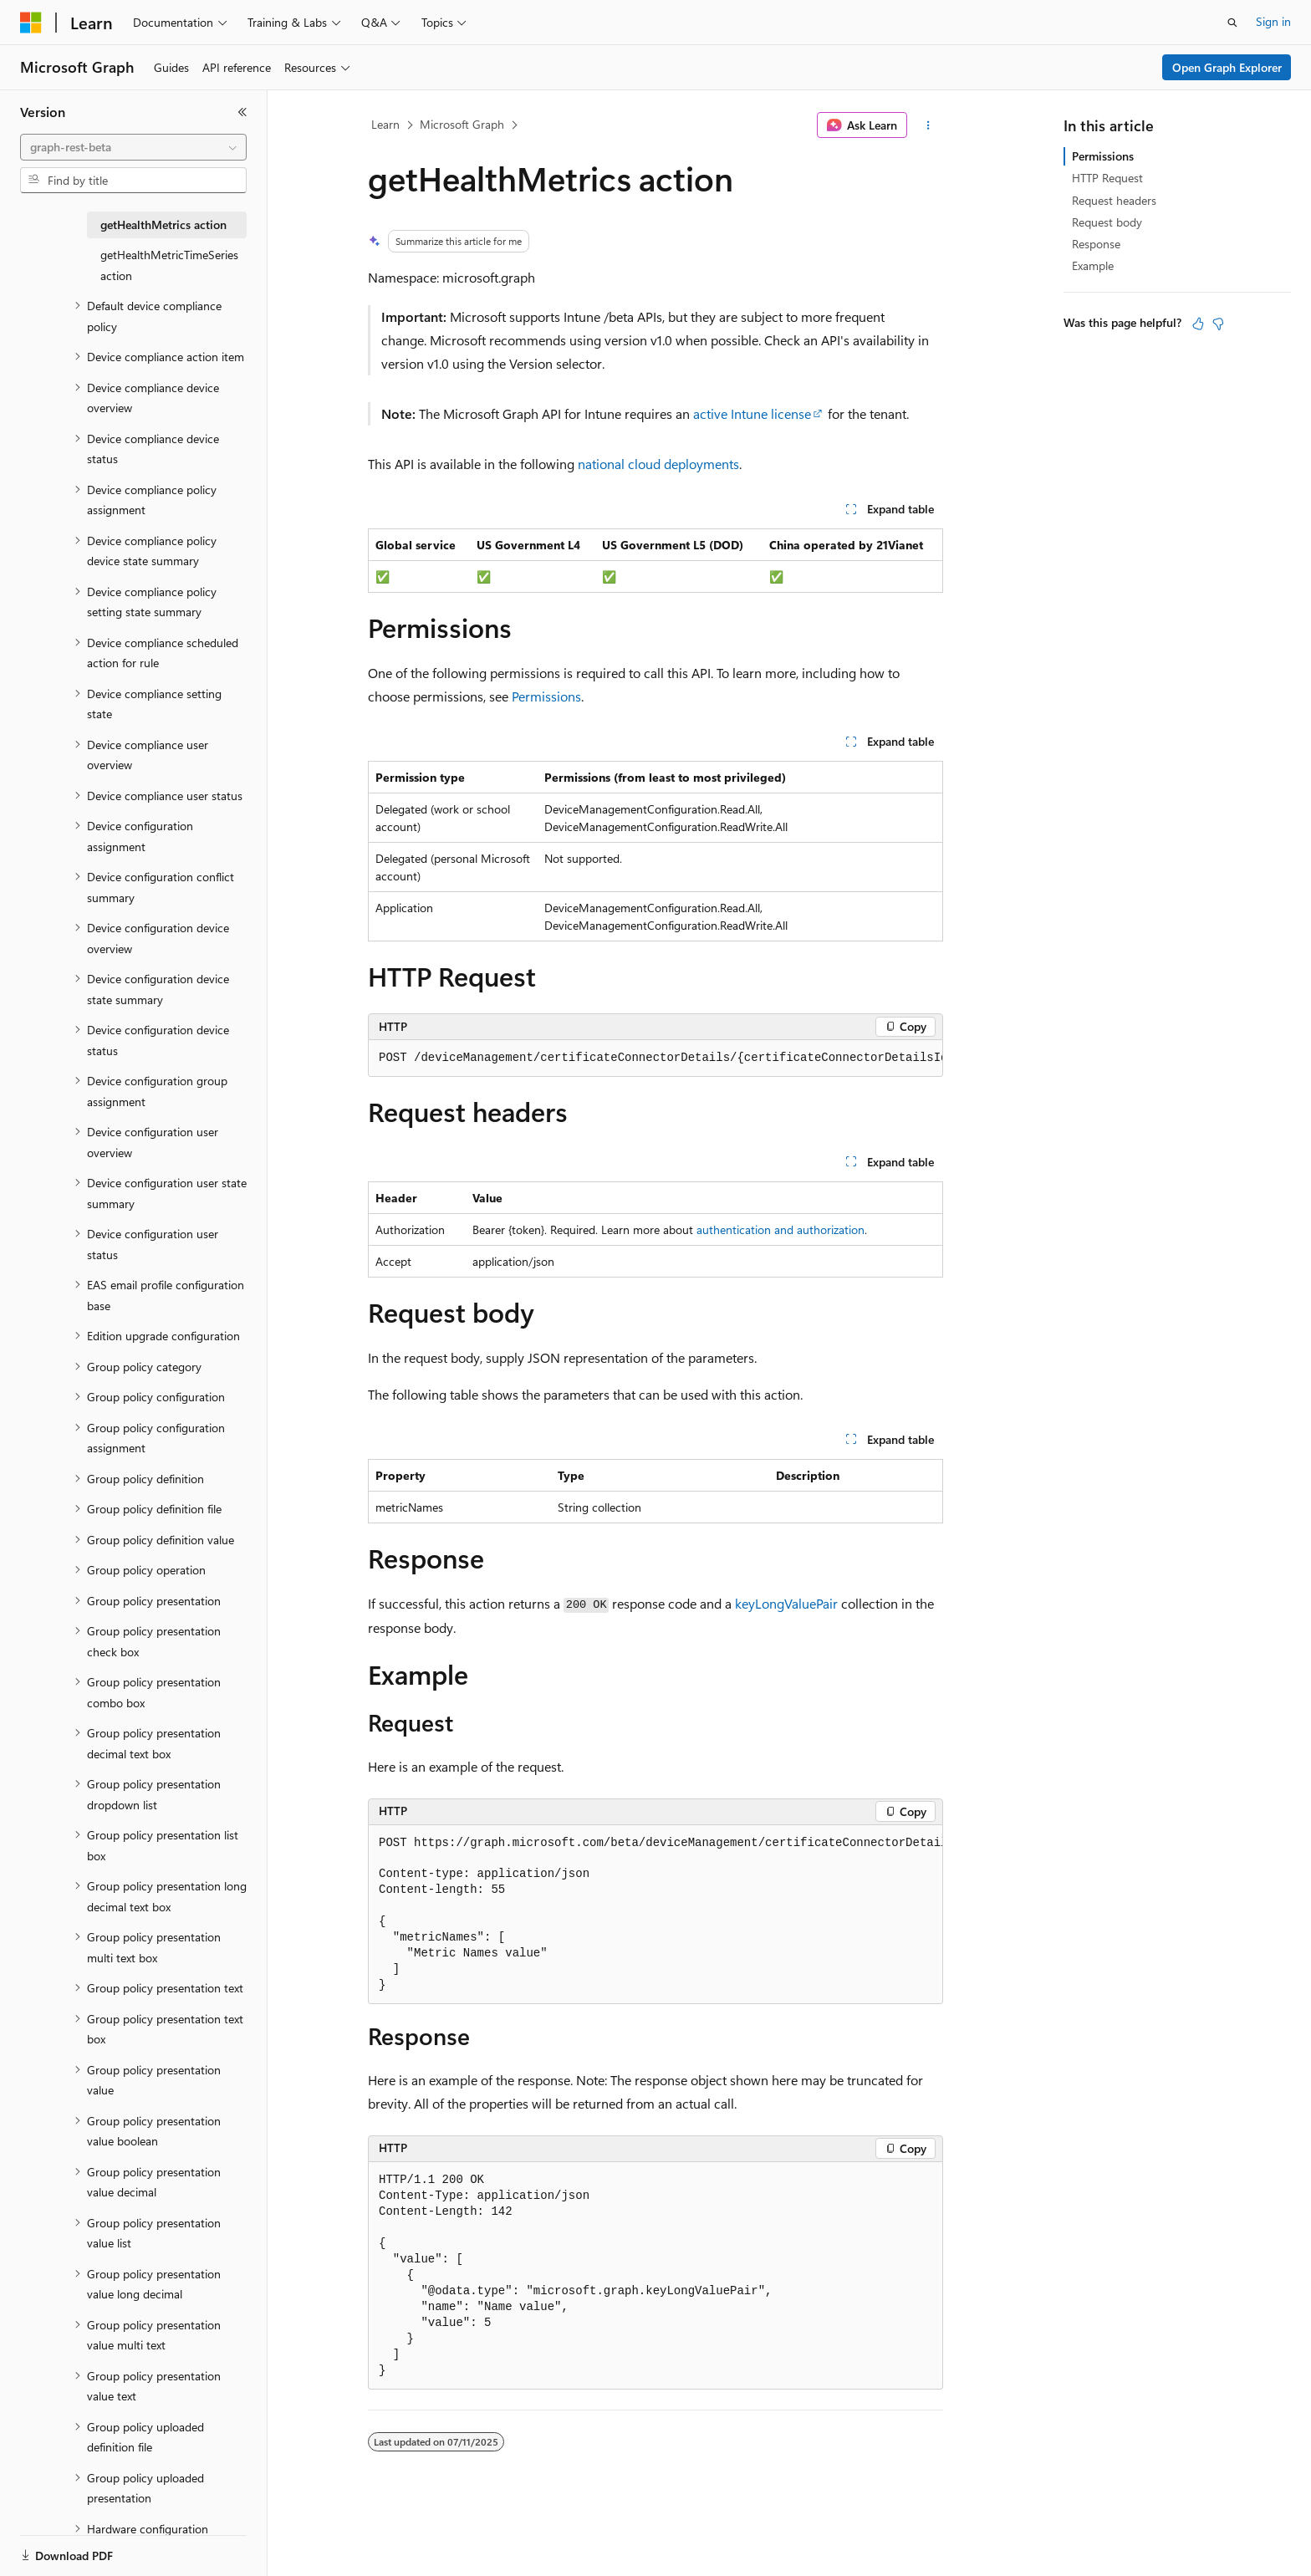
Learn (385, 124)
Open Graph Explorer (1227, 67)
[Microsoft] (31, 22)
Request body (1107, 222)
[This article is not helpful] (1218, 324)
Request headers (1114, 200)
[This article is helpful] (1198, 324)
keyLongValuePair (786, 1603)
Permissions (546, 696)
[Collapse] (242, 112)
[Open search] (1232, 23)
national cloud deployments (658, 463)
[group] (655, 1058)
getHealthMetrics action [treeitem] (163, 224)
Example (1093, 265)
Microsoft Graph (462, 124)
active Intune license (752, 413)
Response (1096, 244)
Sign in (1273, 21)
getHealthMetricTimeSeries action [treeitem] (169, 265)
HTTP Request (1107, 178)
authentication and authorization (780, 1229)
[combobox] (133, 147)
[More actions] (928, 125)
